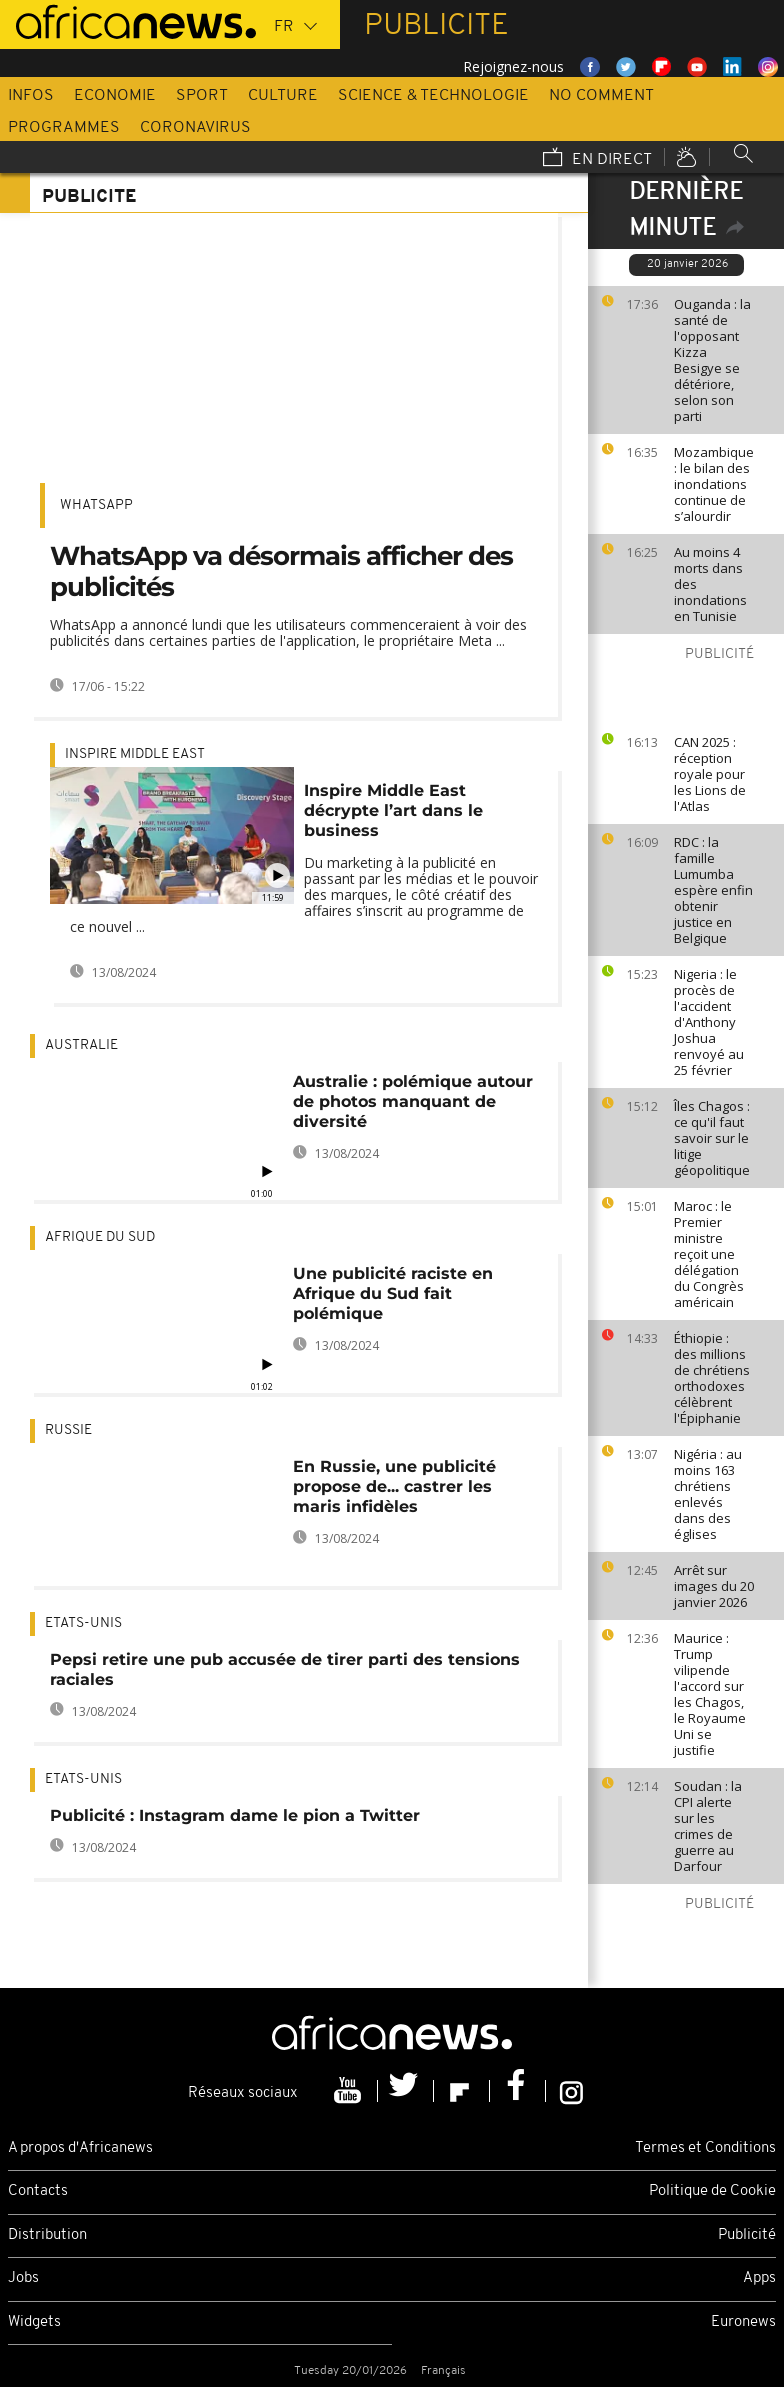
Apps (759, 2278)
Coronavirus (195, 128)
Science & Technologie (433, 96)
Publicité (747, 2235)
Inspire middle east (135, 754)
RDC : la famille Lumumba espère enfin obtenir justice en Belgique (713, 890)
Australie (81, 1045)
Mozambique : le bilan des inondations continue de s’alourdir (714, 484)
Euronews (743, 2322)
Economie (115, 96)
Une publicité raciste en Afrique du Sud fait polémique (393, 1293)
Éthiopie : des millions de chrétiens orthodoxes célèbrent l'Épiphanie (712, 1378)
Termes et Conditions (705, 2148)
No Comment (601, 96)
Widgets (34, 2322)
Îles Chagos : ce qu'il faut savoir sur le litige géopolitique (712, 1138)
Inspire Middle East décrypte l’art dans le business (393, 810)
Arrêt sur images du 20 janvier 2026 (714, 1586)
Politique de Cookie (712, 2191)
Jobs (23, 2278)
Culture (283, 96)
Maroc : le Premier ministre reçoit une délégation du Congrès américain (709, 1254)
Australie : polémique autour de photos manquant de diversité (413, 1101)
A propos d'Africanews (80, 2148)
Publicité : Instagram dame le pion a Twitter (235, 1815)
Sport (202, 96)
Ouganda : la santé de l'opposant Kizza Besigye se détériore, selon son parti (712, 360)
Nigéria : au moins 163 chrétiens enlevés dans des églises (708, 1494)
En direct (597, 159)
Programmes (64, 128)
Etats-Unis (83, 1623)
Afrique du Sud (100, 1237)
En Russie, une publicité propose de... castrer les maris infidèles (394, 1486)
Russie (68, 1430)
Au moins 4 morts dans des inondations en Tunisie (710, 584)
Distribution (47, 2235)
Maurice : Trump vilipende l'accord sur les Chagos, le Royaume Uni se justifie (710, 1694)
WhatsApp (96, 505)
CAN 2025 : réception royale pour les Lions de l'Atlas (710, 774)
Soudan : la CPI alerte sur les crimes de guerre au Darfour (708, 1826)
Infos (31, 96)
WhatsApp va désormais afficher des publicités (281, 571)
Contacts (38, 2191)
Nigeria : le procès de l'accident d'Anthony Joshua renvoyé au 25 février (709, 1022)
